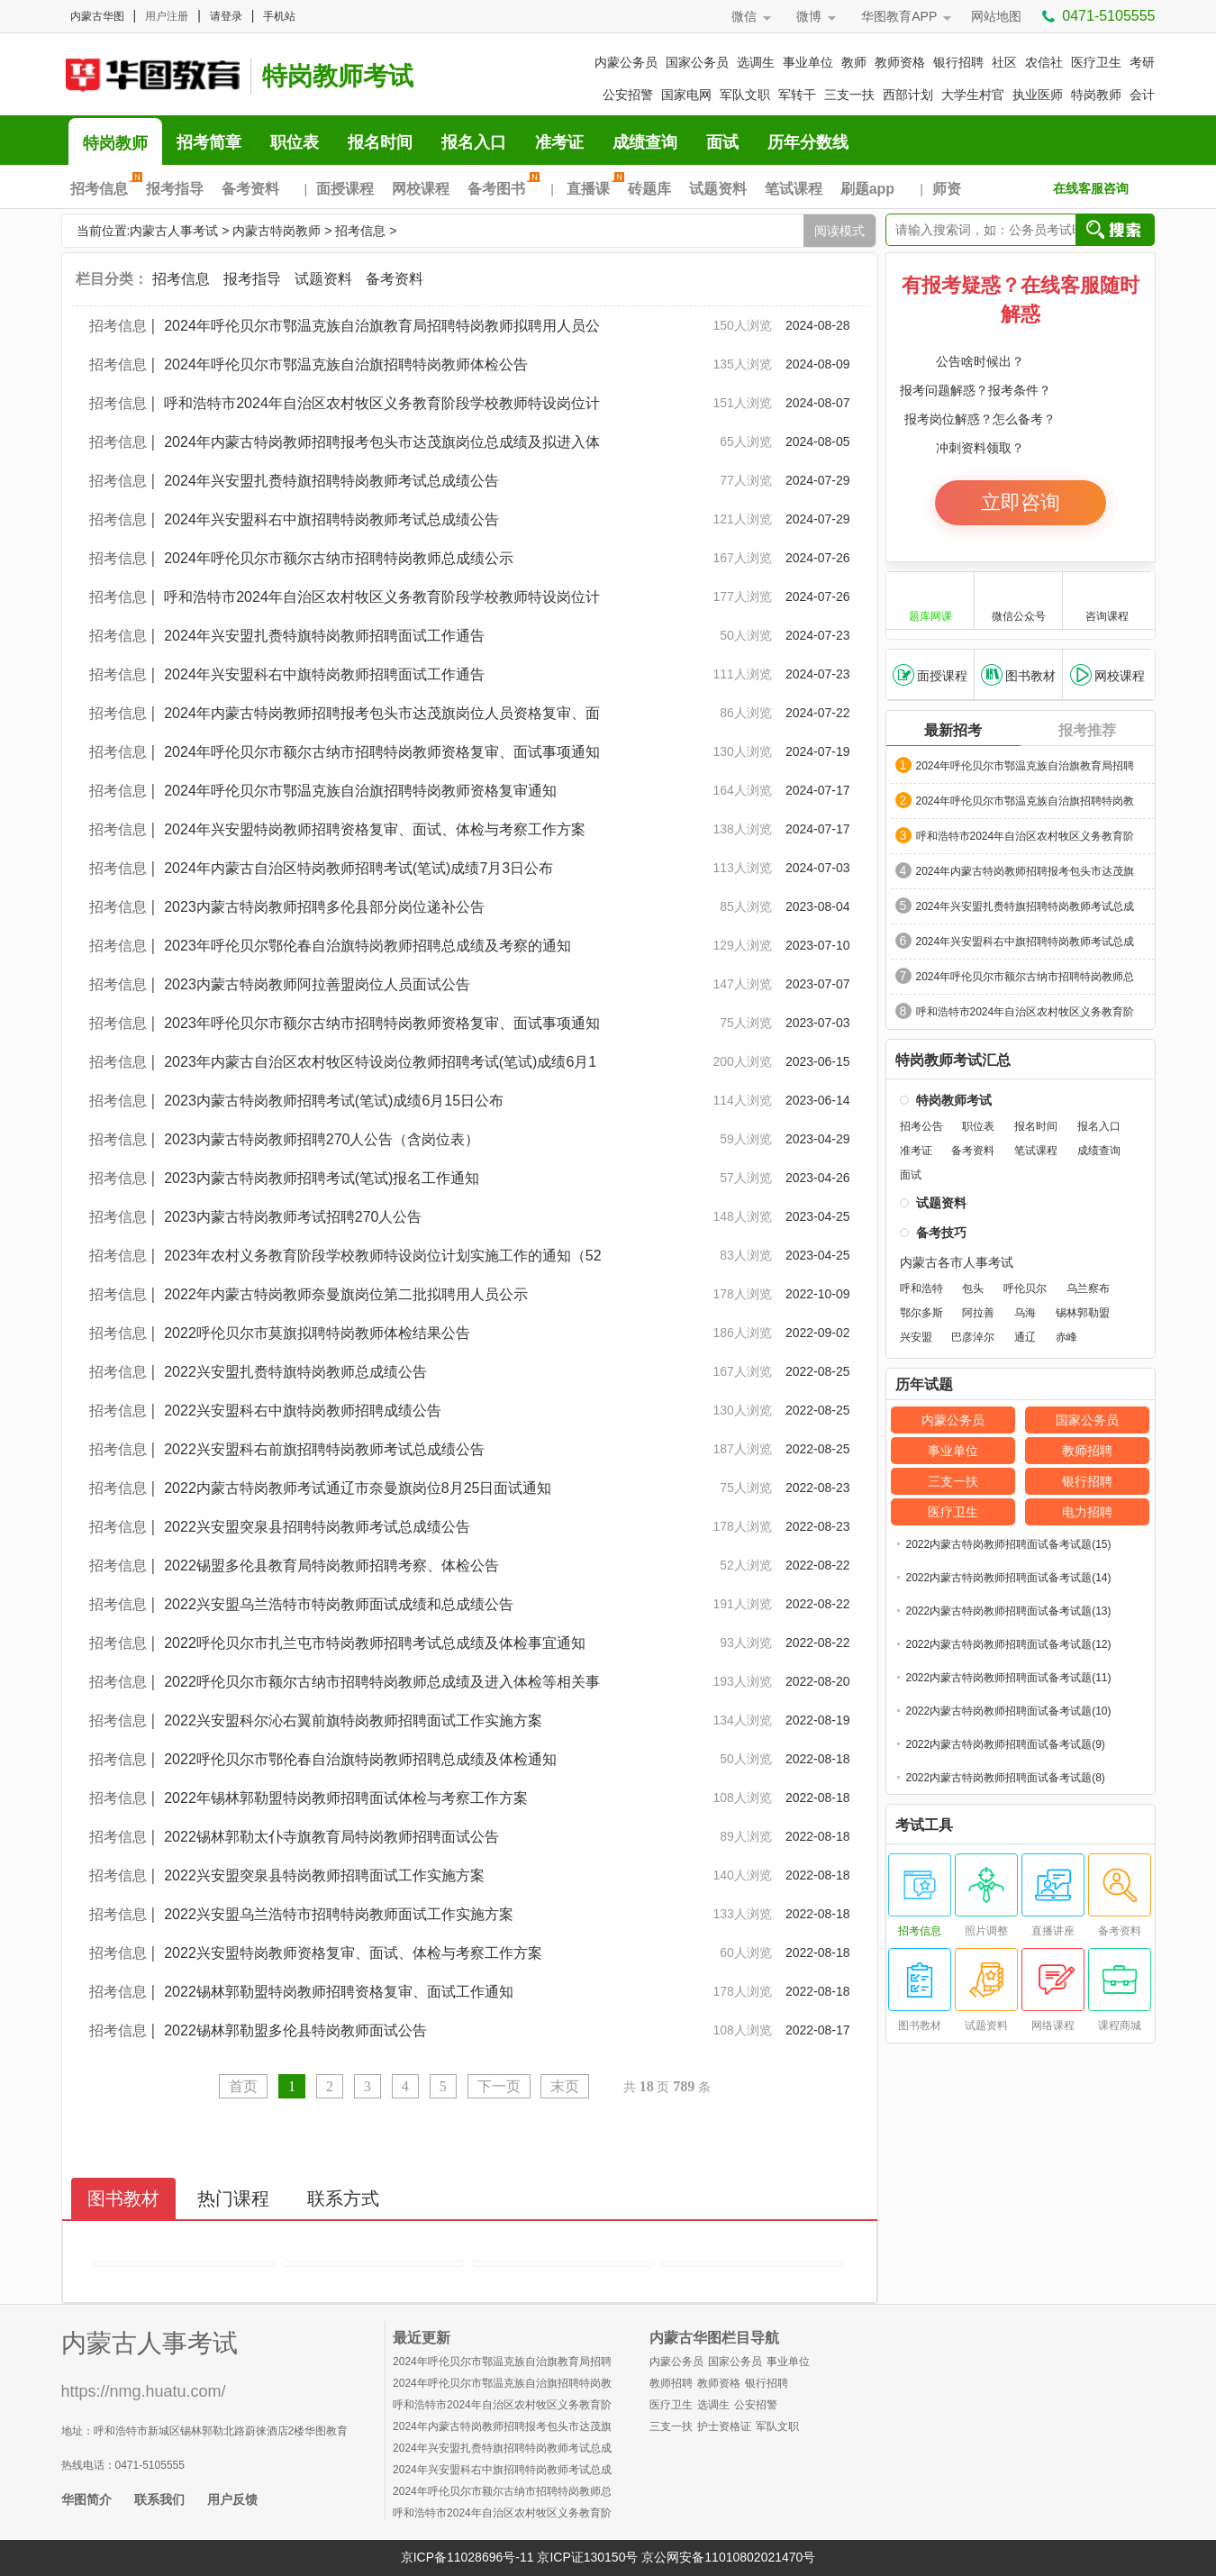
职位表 (294, 142)
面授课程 (345, 188)
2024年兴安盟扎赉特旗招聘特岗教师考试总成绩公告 (331, 480)
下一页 (499, 2086)
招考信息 (103, 188)
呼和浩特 (921, 1288)
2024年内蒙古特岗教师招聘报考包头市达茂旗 (1025, 871)
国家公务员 (697, 62)
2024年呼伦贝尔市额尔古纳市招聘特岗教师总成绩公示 (338, 558)
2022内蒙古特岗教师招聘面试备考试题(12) (1009, 1644)
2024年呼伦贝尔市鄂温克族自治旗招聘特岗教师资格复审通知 (360, 790)
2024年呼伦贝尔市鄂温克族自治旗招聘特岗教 (1025, 801)
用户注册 (166, 16)
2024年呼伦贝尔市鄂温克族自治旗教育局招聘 (1025, 766)
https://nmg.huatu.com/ (143, 2391)
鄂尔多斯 (921, 1312)
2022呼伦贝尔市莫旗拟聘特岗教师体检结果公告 (317, 1333)
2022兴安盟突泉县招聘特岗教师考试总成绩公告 (317, 1526)
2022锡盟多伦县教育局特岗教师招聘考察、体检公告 (331, 1565)
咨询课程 (1107, 600)
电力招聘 (1087, 1512)
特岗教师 (1096, 94)
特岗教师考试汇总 (953, 1060)
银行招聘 (958, 62)
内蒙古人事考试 (174, 230)
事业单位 (808, 62)
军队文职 (745, 94)
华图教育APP (899, 16)
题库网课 (930, 600)
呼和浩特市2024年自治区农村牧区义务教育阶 (1025, 836)
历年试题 (924, 1385)
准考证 (559, 142)
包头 (973, 1288)
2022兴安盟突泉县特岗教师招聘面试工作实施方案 (331, 1875)
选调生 (756, 62)
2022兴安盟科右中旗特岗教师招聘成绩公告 (302, 1410)
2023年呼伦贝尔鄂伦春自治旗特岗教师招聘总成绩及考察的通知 (367, 945)
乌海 (1025, 1312)
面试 (722, 142)
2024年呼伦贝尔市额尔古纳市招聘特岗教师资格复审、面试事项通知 (382, 752)
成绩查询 (645, 142)
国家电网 (686, 94)
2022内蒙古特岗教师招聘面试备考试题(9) (1005, 1744)
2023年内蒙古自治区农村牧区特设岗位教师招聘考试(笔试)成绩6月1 (380, 1062)
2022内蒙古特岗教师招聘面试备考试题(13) (1009, 1611)
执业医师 (1037, 94)
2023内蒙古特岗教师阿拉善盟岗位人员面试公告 (317, 984)
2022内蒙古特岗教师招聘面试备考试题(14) (1009, 1577)
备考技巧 (941, 1232)
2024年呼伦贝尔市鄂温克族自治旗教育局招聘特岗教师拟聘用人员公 (382, 325)
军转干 (797, 94)
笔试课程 (793, 188)
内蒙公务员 (626, 62)
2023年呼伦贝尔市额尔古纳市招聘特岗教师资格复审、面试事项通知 (382, 1023)
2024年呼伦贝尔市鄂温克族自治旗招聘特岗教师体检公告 (346, 364)
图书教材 (1018, 675)
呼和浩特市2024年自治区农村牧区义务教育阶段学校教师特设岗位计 (382, 403)
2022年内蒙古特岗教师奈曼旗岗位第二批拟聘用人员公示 (346, 1294)
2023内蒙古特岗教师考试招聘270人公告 (293, 1216)
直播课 (593, 188)
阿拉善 (978, 1312)
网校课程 (420, 188)
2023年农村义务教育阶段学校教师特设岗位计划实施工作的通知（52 (382, 1255)
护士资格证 (724, 2426)
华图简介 (86, 2499)
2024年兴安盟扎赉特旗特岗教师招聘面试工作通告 (324, 635)
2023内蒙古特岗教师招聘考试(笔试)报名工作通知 (321, 1178)
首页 (243, 2086)
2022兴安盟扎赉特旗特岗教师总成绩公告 (295, 1371)
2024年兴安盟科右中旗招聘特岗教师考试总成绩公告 (331, 519)
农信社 (1044, 62)
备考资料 (250, 188)
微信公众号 (1019, 600)
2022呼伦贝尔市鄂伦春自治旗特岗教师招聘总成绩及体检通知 (360, 1759)
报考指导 (175, 188)
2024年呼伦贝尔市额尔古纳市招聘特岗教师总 (1025, 976)
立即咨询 (1020, 502)
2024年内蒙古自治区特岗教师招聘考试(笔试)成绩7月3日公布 (358, 868)
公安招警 (628, 94)
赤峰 (1066, 1337)
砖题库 (649, 188)
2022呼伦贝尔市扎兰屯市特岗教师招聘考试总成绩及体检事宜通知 (374, 1643)
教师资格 (900, 62)
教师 (854, 62)
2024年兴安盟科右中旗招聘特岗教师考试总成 (1025, 941)
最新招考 (953, 730)
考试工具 (924, 1825)
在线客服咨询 (1091, 188)
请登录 (226, 16)
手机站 (279, 16)
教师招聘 (1087, 1450)
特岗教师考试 (337, 76)
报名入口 (473, 142)
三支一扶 (849, 94)
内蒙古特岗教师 (276, 230)
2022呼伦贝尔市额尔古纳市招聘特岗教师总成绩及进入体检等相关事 (382, 1681)
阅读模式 (839, 230)
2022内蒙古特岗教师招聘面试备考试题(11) (1009, 1677)
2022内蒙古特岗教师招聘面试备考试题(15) (1009, 1544)
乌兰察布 (1088, 1288)
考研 (1142, 62)
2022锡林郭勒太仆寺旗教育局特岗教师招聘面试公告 (331, 1836)
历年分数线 (807, 142)
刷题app (867, 188)
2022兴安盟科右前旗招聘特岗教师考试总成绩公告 (324, 1449)
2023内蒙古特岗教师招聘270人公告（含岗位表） (321, 1139)
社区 (1004, 62)
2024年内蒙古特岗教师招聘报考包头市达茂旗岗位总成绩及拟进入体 (382, 442)
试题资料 (718, 188)
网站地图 (996, 16)
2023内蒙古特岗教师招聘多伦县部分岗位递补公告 (324, 907)
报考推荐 (1087, 730)
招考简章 (209, 142)
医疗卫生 (1096, 62)
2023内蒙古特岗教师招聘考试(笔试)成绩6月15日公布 (334, 1100)
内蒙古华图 (97, 16)
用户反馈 (232, 2499)
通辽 (1025, 1337)
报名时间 (380, 142)
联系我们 (159, 2499)
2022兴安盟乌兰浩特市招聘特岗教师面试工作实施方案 (346, 1914)
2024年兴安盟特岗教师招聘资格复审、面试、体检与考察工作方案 (374, 829)
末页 (564, 2086)
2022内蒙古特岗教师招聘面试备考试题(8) (1005, 1777)
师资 (946, 188)
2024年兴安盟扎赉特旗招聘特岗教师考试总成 (1025, 906)
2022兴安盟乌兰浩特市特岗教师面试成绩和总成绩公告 (338, 1604)
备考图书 (500, 188)
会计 (1142, 94)
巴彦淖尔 (972, 1337)
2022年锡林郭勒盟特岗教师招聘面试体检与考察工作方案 (353, 1798)
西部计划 (908, 94)
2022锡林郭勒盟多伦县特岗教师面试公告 (295, 2030)
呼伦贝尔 (1025, 1288)
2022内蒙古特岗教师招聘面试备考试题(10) (1009, 1711)
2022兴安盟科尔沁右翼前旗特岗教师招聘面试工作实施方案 (353, 1720)
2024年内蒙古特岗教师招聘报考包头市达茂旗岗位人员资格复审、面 (382, 713)
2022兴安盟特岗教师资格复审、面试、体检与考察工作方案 (353, 1953)
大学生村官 (972, 94)
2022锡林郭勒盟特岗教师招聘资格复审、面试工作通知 (338, 1991)
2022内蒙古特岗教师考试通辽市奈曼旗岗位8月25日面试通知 (357, 1488)
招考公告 (921, 1126)
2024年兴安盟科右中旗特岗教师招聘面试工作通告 (324, 674)
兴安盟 (916, 1337)
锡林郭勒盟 (1083, 1312)
